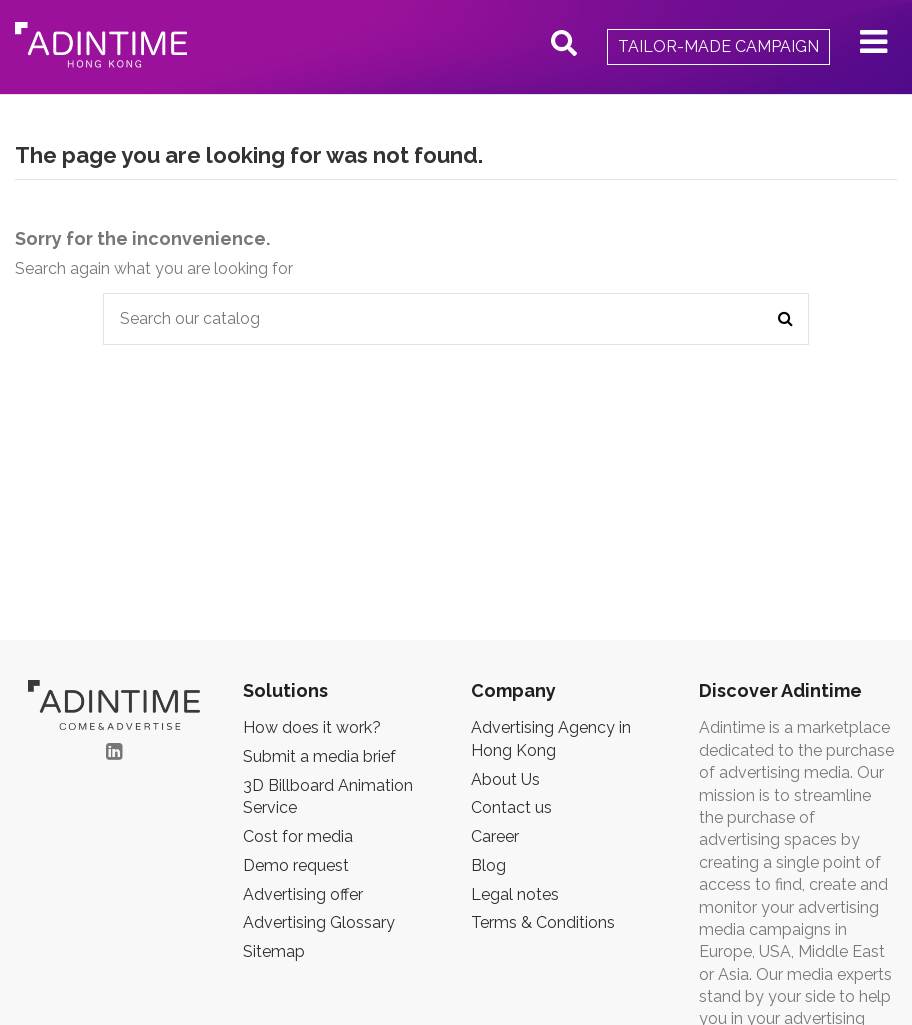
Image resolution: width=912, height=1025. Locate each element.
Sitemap (274, 951)
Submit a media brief (319, 756)
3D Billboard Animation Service (328, 796)
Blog (488, 865)
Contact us (511, 807)
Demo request (296, 865)
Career (495, 836)
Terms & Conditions (543, 922)
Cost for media (298, 836)
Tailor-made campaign (718, 46)
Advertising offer (303, 894)
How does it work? (312, 727)
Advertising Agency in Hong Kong (551, 738)
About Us (505, 779)
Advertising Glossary (319, 922)
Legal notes (515, 894)
